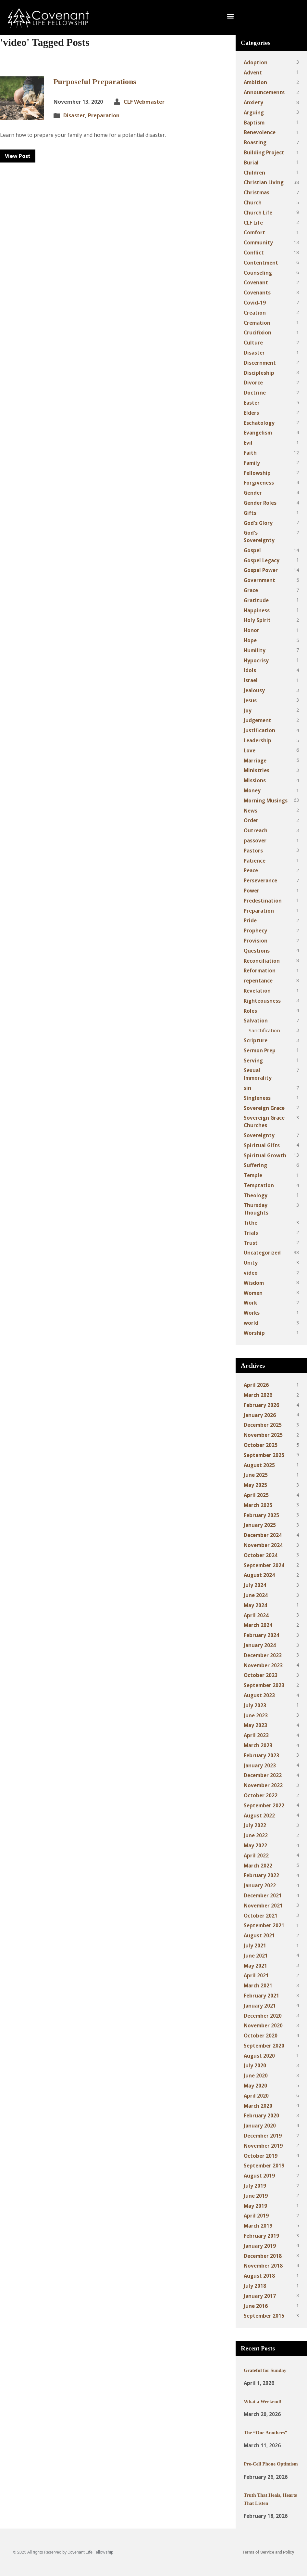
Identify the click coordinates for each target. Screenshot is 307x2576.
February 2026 (261, 1405)
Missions (255, 780)
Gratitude (256, 600)
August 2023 (259, 1695)
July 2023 (255, 1705)
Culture (253, 342)
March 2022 (258, 1865)
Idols (250, 670)
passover (255, 840)
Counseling (258, 272)
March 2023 (258, 1745)
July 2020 (255, 2065)
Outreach (255, 830)
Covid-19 (255, 302)
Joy (248, 710)
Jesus (250, 700)
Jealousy (254, 690)
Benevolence (260, 132)
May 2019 (255, 2206)
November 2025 (263, 1435)
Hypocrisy (256, 660)
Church (253, 202)
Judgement (257, 720)
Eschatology (259, 423)
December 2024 (263, 1535)
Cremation (257, 322)
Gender (253, 492)
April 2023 (256, 1735)
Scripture (255, 1040)
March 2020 (258, 2105)
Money (252, 790)
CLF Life (253, 222)
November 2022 (263, 1785)
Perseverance (260, 880)
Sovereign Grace (264, 1108)
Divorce (253, 382)
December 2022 (263, 1775)
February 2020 (261, 2115)
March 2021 (258, 1985)
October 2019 (260, 2156)
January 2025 (260, 1525)
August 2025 (259, 1465)
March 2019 (258, 2225)
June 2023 (256, 1715)
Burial (251, 162)
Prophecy (255, 930)
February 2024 (261, 1635)
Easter (252, 402)
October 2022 (260, 1795)
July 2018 (255, 2286)
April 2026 (256, 1385)
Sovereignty (259, 1135)
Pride (250, 920)
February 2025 (261, 1515)
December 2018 (263, 2256)
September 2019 (264, 2165)
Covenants (257, 292)
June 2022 (256, 1835)
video (251, 1272)
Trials (251, 1232)
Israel (251, 680)
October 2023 (260, 1675)
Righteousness (262, 1000)
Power (251, 890)
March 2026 (258, 1395)
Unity (251, 1262)
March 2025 (258, 1505)
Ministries (256, 770)
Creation (255, 312)
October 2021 (260, 1915)
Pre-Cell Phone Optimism (271, 2463)
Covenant (256, 282)
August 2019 (259, 2175)
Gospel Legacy (261, 560)
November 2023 (263, 1665)
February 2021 (261, 1995)
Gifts (250, 513)
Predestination (263, 900)
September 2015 (264, 2315)
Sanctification (264, 1030)
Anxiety (253, 102)
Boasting (255, 142)
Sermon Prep (260, 1050)
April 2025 (256, 1495)
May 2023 (255, 1725)
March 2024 (258, 1625)
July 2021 (255, 1945)
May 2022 (255, 1845)
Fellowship (257, 473)
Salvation (256, 1020)
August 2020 (259, 2055)
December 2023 (263, 1655)
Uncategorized (262, 1252)
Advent (253, 72)
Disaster (74, 115)
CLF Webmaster (144, 101)
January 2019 (260, 2246)
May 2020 (255, 2085)
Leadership (257, 740)
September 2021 (264, 1925)
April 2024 (256, 1615)
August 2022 (259, 1815)
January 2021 (260, 2005)
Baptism (254, 122)
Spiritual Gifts (262, 1145)
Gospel (252, 550)
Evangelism (258, 432)
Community (258, 242)
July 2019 (255, 2185)
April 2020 (256, 2095)
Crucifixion (257, 332)
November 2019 (263, 2145)
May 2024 (255, 1605)
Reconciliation (262, 960)
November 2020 (263, 2025)
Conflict (254, 252)
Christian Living (264, 182)
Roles (250, 1011)
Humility (254, 650)
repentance (258, 980)
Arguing (254, 112)
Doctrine (255, 392)
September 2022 (264, 1805)
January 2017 (260, 2296)
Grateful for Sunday (265, 2370)
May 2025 (255, 1485)
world (251, 1323)
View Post (18, 156)
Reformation (260, 970)
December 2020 (263, 2015)
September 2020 (264, 2045)
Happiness (257, 610)
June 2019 (256, 2195)
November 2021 (263, 1905)
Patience (254, 860)
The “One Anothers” (265, 2432)
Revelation (257, 990)
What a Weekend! (262, 2401)
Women (253, 1293)
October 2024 (260, 1555)
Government (259, 580)
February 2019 (261, 2235)
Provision (255, 940)
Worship (254, 1333)
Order (251, 820)
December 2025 (263, 1425)
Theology (255, 1195)
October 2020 (260, 2035)
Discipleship (259, 373)
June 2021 (256, 1955)
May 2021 (255, 1965)
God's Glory (258, 523)
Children (254, 172)
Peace (251, 870)
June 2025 (256, 1475)
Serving (253, 1060)
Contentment (261, 262)
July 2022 (255, 1825)
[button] (230, 16)
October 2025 (260, 1445)
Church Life (258, 212)
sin (247, 1088)
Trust (251, 1243)
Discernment (260, 362)
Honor (251, 630)
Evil (248, 442)
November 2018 (263, 2265)
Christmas (256, 192)
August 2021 (259, 1935)
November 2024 (263, 1545)
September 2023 (264, 1685)
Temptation (259, 1185)
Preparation (103, 115)
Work (250, 1302)
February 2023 (261, 1755)
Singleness (257, 1098)
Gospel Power (261, 570)
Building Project (264, 152)
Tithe (250, 1222)
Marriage (255, 760)
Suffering (255, 1165)
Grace (251, 590)
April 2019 (256, 2215)
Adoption (255, 62)
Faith (250, 452)
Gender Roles (260, 503)
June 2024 (256, 1595)
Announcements (264, 92)
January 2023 (260, 1765)
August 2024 (259, 1575)
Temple (253, 1175)
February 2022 (261, 1875)
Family (252, 463)
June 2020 (256, 2075)
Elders (251, 413)
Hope (250, 640)
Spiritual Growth (265, 1155)
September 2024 (264, 1565)
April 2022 (256, 1855)
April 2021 (256, 1975)
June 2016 (256, 2306)
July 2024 (255, 1585)
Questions (257, 950)
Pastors (253, 850)
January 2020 (260, 2125)
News (250, 810)
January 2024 (260, 1645)
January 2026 (260, 1415)
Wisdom (254, 1283)
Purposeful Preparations (95, 81)
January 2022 (260, 1885)
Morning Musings (266, 800)
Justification (259, 730)
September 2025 (264, 1455)
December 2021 (263, 1895)
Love (249, 750)
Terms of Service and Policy (268, 2552)
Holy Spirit (257, 620)
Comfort (254, 232)
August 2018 (259, 2275)
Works (252, 1312)
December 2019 (263, 2135)
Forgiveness (259, 482)
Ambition (255, 82)
